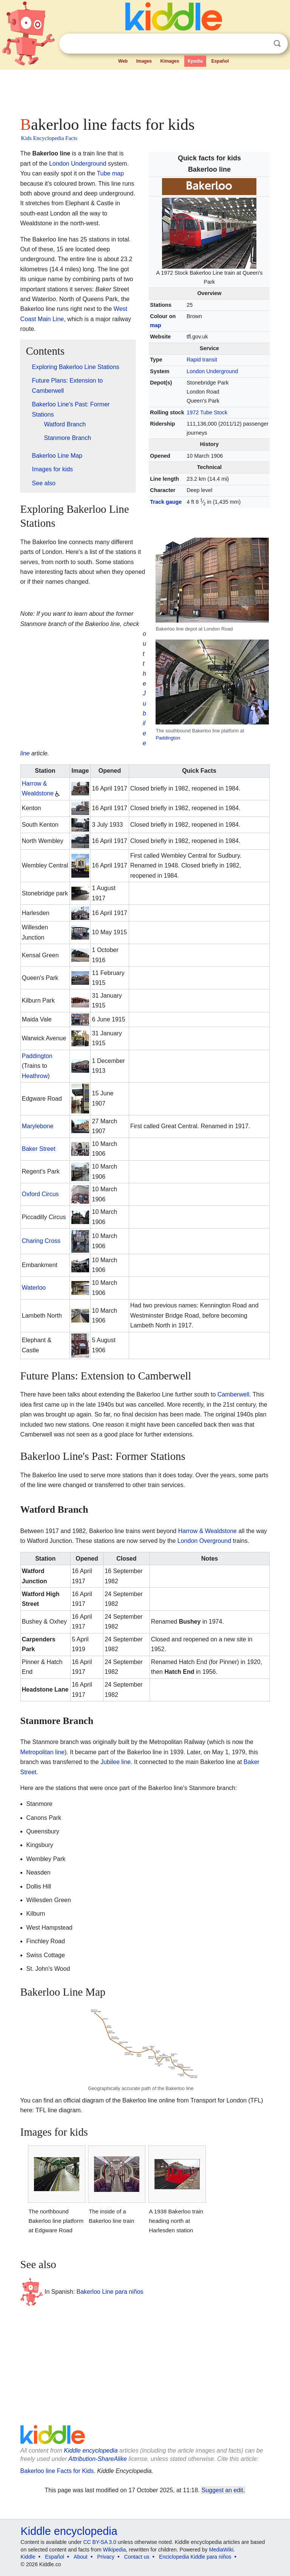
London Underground (212, 371)
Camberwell (233, 1394)
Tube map (110, 173)
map (155, 325)
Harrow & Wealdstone (207, 1531)
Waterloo (34, 1287)
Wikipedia (114, 2550)
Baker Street (39, 1149)
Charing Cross (41, 1241)
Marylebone (38, 1126)
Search (277, 43)
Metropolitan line (42, 1752)
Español (220, 61)
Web (123, 61)
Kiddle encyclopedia (90, 2450)
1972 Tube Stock (207, 412)
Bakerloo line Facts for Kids (57, 2471)
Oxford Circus (40, 1194)
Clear (261, 43)
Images (144, 61)
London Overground (204, 1541)
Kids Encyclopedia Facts (49, 138)
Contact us (137, 2557)
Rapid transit (202, 360)
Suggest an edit (222, 2490)
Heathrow (35, 1076)
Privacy (105, 2557)
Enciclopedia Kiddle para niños (195, 2557)
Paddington (168, 738)
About (81, 2557)
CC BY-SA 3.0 (99, 2542)
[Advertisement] (145, 90)
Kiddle (28, 2557)
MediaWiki (221, 2550)
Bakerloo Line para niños (110, 2291)
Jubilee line (115, 1762)
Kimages (169, 61)
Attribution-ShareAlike (97, 2459)
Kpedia (195, 61)
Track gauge (166, 502)
